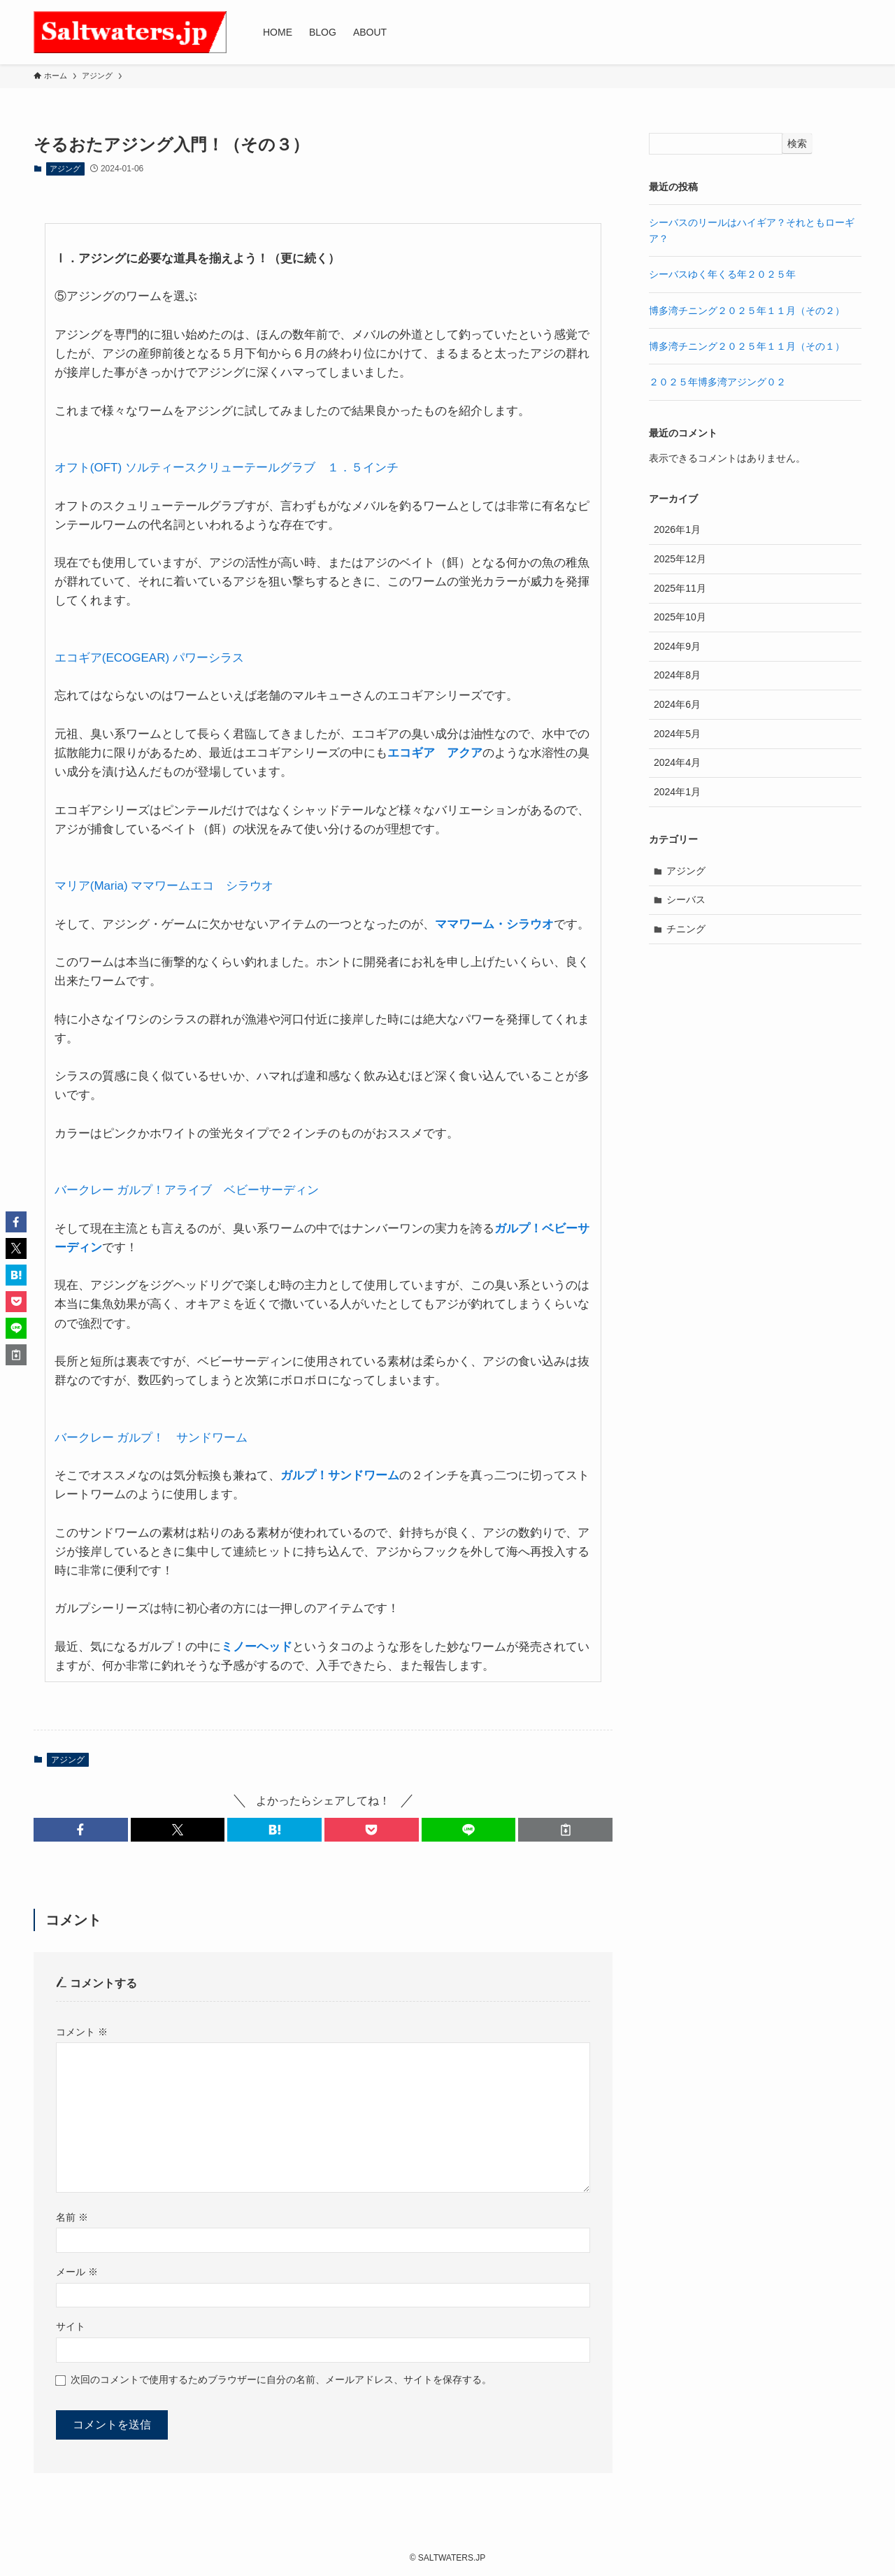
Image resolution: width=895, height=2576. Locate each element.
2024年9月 (677, 646)
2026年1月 (677, 529)
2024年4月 (677, 762)
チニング (686, 928)
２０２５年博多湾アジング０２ (717, 381)
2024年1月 (677, 791)
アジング (65, 168)
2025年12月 (680, 558)
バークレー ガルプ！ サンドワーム (151, 1437)
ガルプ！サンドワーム (339, 1475)
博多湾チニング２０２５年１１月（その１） (747, 346)
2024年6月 (677, 704)
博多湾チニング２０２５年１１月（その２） (747, 310)
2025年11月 (680, 588)
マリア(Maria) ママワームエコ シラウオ (164, 885)
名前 (72, 2217)
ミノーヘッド (256, 1646)
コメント (82, 2031)
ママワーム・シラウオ (494, 924)
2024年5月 (677, 733)
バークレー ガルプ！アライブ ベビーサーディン (187, 1190)
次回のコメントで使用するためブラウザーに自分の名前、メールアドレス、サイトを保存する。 (281, 2379)
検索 (797, 143)
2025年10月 (680, 616)
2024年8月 (677, 675)
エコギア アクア (434, 753)
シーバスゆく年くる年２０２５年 (722, 274)
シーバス (686, 899)
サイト (70, 2326)
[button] (81, 1830)
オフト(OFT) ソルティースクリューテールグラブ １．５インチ (227, 467)
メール (77, 2271)
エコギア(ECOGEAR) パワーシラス (149, 657)
